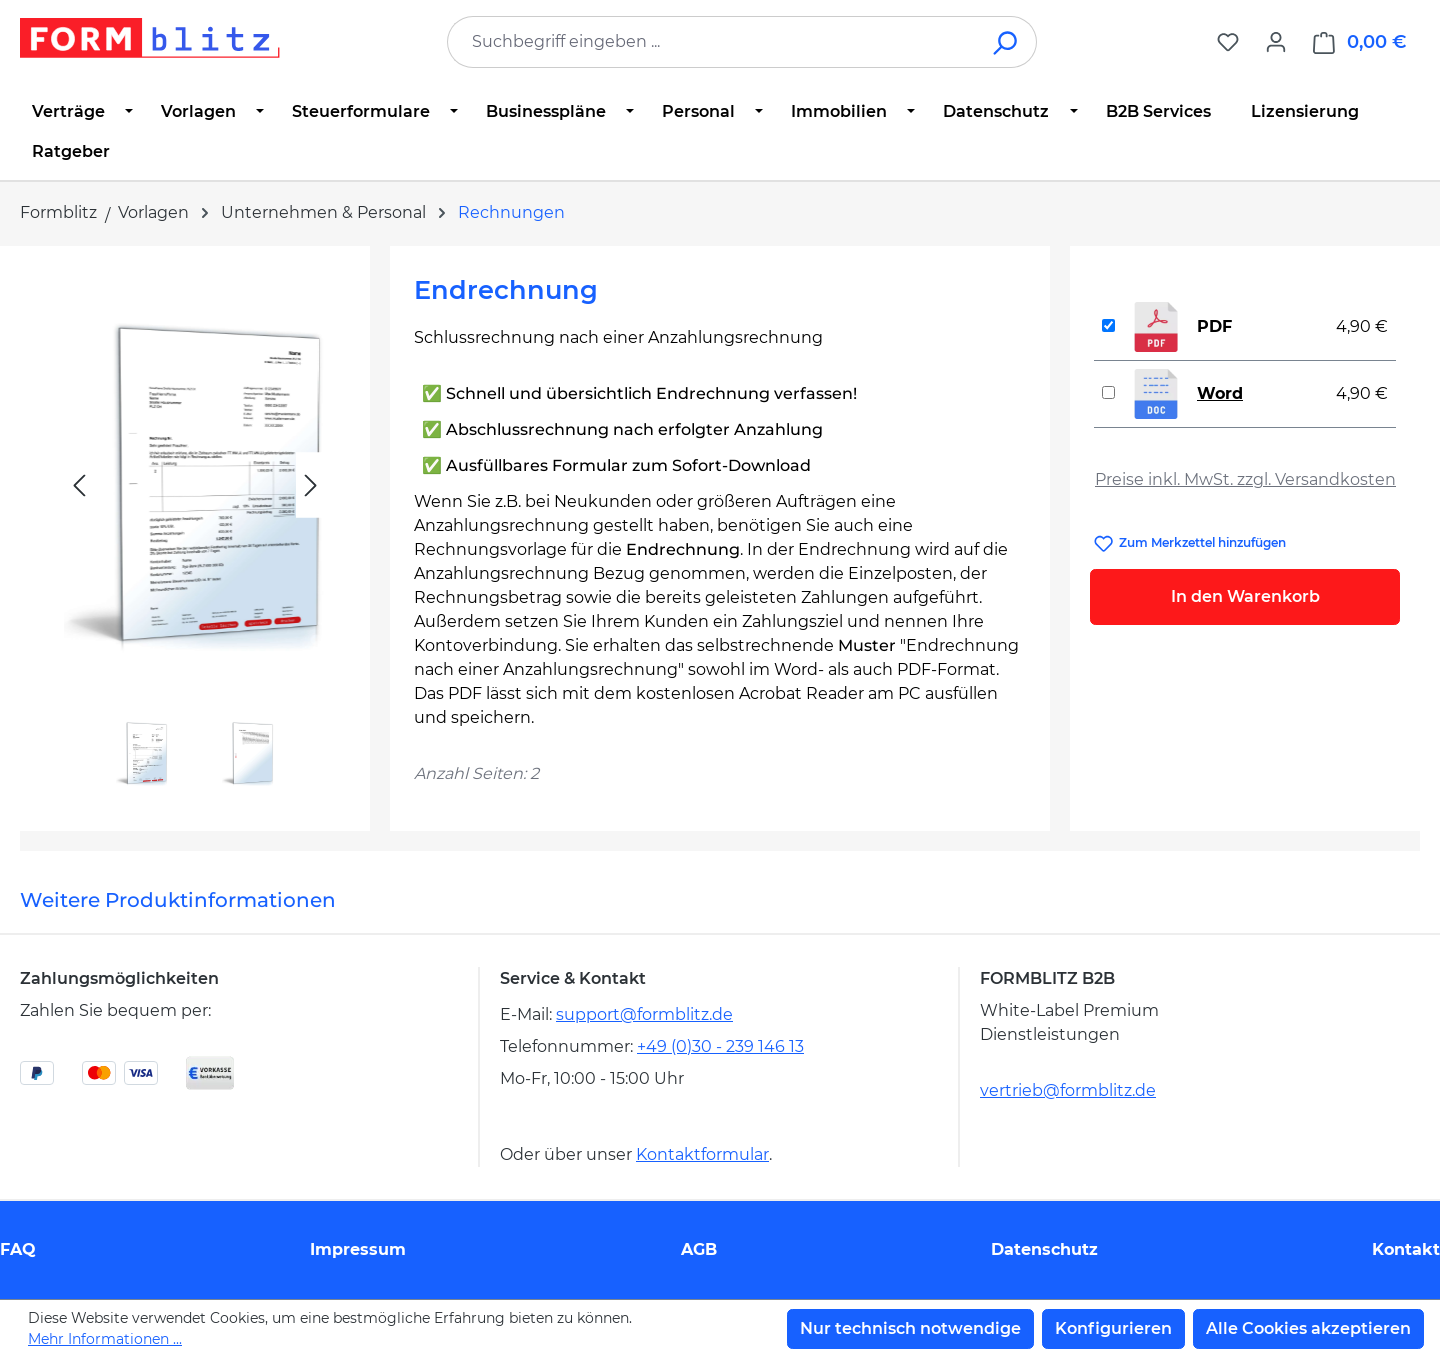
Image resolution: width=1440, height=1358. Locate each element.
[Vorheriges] (79, 485)
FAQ (18, 1249)
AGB (699, 1249)
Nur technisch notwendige (910, 1328)
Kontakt (1406, 1249)
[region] (195, 530)
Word (1220, 393)
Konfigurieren (1113, 1328)
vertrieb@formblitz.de (1068, 1090)
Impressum (358, 1249)
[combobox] (712, 42)
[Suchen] (1006, 42)
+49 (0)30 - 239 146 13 (720, 1046)
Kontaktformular (702, 1154)
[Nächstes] (311, 485)
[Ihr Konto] (1276, 42)
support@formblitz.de (644, 1014)
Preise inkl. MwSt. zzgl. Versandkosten (1245, 479)
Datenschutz (1044, 1249)
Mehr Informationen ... (105, 1339)
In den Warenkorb (1245, 596)
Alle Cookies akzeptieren (1308, 1328)
